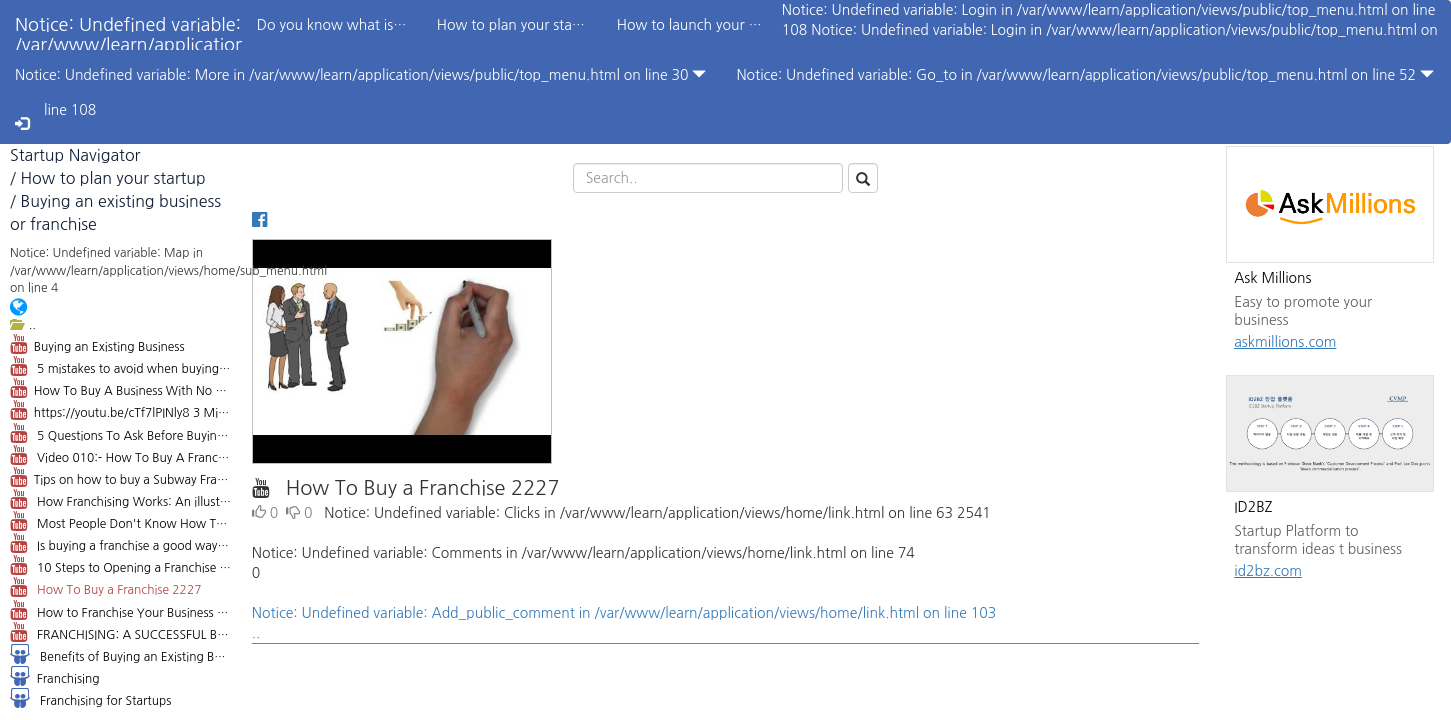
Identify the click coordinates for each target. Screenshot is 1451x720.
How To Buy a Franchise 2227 (105, 587)
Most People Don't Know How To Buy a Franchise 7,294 (121, 521)
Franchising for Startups (90, 698)
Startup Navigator (75, 155)
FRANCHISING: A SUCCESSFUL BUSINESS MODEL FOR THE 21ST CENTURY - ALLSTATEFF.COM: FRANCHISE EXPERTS (121, 632)
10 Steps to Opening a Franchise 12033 (121, 565)
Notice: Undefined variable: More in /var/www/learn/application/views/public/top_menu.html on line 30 (360, 74)
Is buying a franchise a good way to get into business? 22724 (121, 543)
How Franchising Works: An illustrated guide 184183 (121, 499)
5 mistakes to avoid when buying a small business (121, 366)
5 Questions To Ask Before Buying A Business (121, 433)
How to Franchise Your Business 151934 (121, 610)
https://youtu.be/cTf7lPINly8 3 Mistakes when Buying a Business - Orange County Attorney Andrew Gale (121, 410)
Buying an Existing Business (97, 344)
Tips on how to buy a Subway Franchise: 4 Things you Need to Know (121, 477)
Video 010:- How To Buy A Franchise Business (121, 455)
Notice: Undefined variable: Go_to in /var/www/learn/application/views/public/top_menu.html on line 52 (1084, 74)
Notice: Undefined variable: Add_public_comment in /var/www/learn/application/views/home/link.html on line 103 (725, 625)
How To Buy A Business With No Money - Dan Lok (121, 388)
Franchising (54, 676)
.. (23, 324)
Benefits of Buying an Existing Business (121, 654)
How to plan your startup (112, 178)
